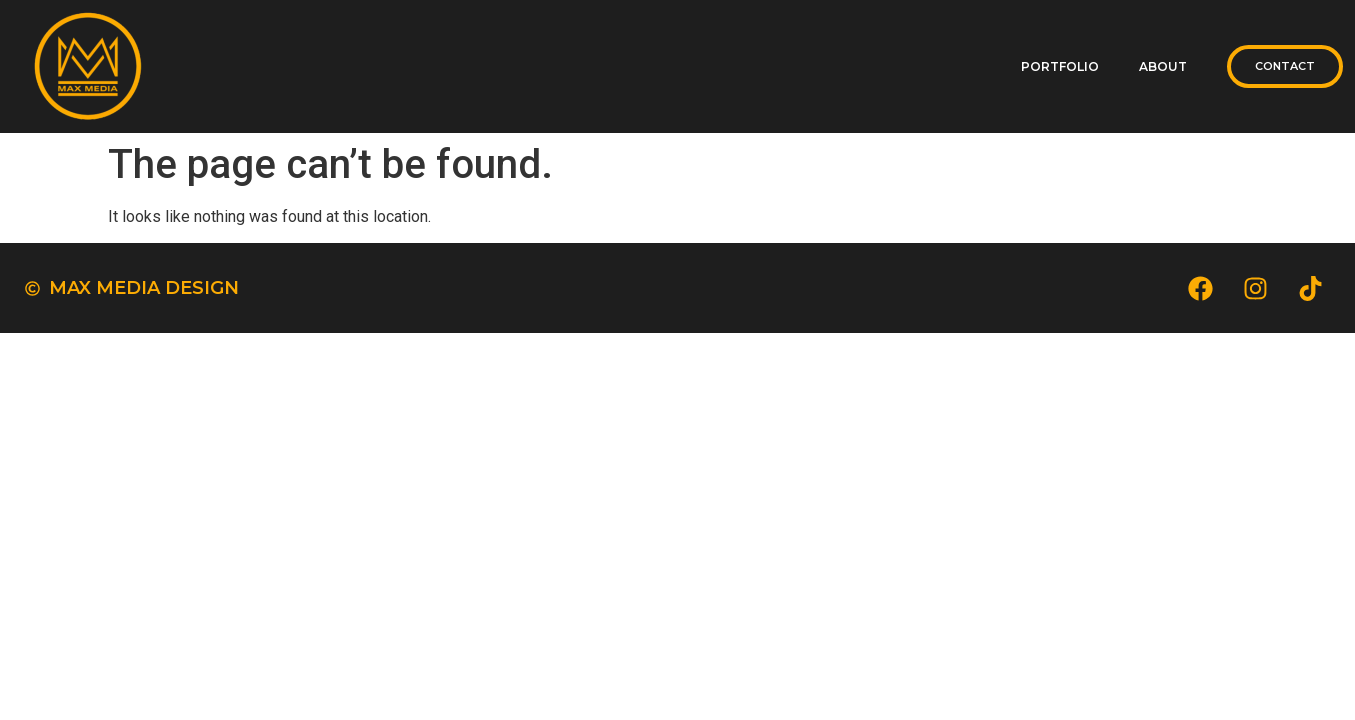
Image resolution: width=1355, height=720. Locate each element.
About (1163, 66)
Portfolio (1060, 66)
